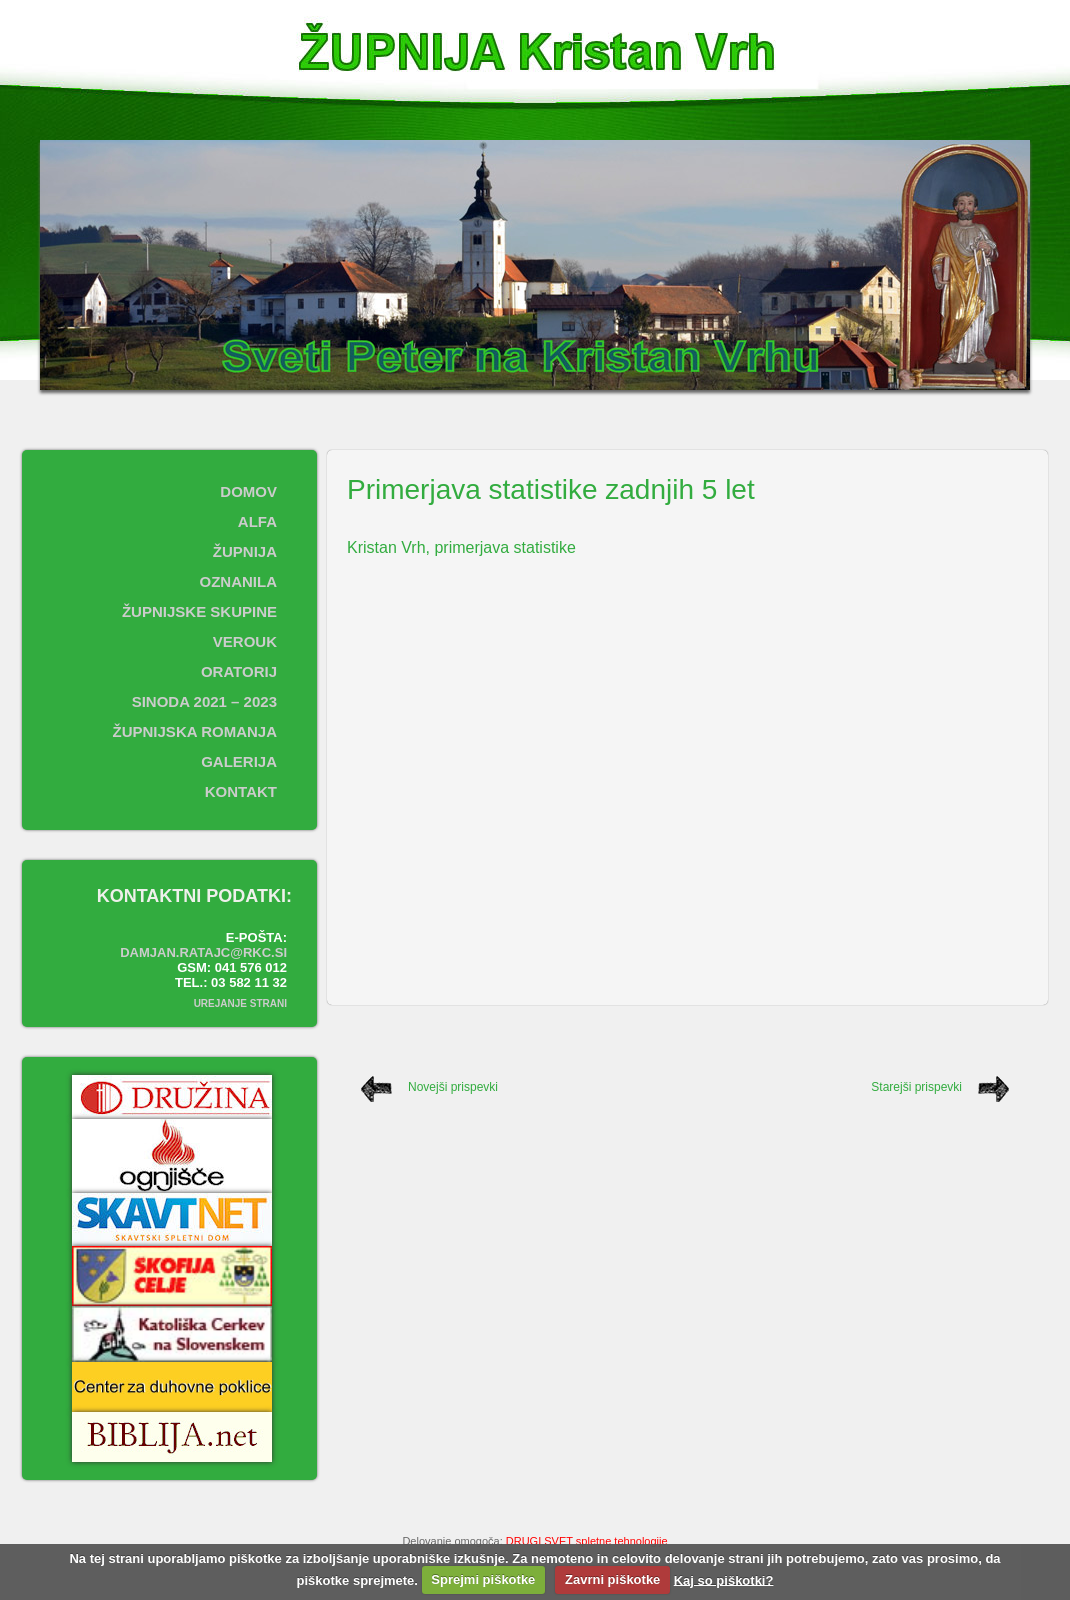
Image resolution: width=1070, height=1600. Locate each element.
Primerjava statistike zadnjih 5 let (551, 489)
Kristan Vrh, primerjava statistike (461, 547)
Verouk (245, 641)
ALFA (257, 521)
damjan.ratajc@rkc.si (203, 952)
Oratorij (239, 671)
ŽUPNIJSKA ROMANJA (195, 731)
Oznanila (239, 581)
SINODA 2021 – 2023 (204, 701)
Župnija (245, 551)
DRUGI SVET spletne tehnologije (587, 1541)
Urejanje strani (240, 1003)
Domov (248, 491)
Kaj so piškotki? (724, 1579)
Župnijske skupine (199, 611)
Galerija (239, 761)
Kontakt (241, 791)
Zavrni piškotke (612, 1579)
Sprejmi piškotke (483, 1579)
